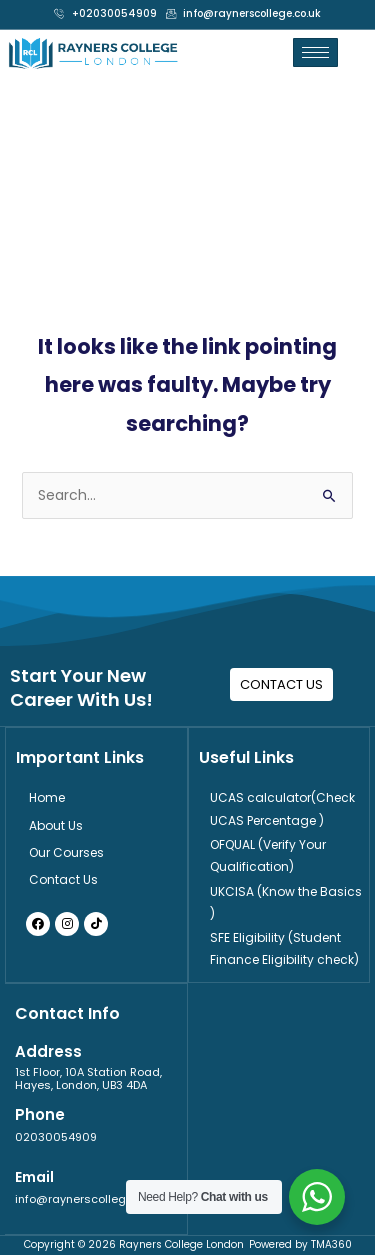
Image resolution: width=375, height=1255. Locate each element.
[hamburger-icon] (315, 52)
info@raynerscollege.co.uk (89, 1199)
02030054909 (56, 1137)
